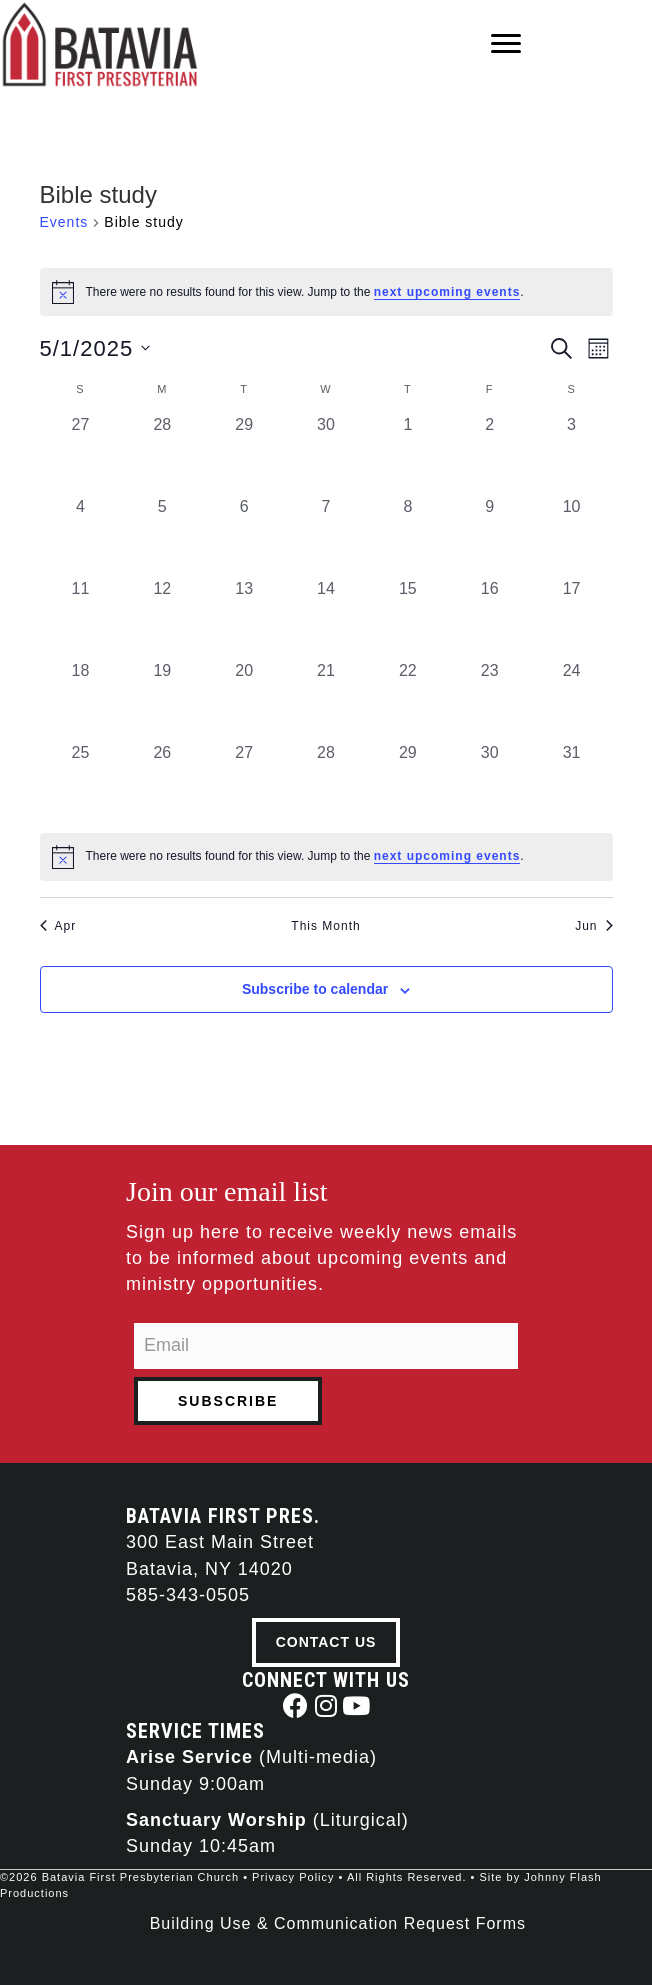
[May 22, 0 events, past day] (408, 700)
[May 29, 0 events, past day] (408, 782)
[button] (296, 1705)
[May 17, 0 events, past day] (572, 618)
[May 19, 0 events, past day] (162, 700)
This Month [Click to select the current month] (325, 926)
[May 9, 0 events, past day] (490, 536)
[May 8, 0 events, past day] (408, 536)
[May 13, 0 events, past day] (244, 618)
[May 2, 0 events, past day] (490, 454)
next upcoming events (447, 292)
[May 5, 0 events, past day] (162, 536)
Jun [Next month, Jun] (593, 926)
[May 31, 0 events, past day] (572, 782)
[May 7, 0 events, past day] (326, 536)
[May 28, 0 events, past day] (326, 782)
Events (64, 222)
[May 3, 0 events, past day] (572, 454)
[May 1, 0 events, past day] (408, 454)
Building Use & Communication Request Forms (338, 1923)
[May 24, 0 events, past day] (572, 700)
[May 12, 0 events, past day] (162, 618)
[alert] (326, 857)
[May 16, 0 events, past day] (490, 618)
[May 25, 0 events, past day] (81, 782)
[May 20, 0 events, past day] (244, 700)
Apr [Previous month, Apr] (58, 926)
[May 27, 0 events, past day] (244, 782)
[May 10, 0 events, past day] (572, 536)
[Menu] (506, 44)
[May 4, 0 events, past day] (81, 536)
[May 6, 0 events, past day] (244, 536)
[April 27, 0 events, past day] (81, 454)
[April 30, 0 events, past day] (326, 454)
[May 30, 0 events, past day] (490, 782)
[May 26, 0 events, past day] (162, 782)
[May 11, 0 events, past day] (81, 618)
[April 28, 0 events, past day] (162, 454)
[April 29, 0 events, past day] (244, 454)
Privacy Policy (293, 1877)
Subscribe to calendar (315, 989)
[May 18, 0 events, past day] (81, 700)
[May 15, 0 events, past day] (408, 618)
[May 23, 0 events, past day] (490, 700)
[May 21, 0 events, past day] (326, 700)
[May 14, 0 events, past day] (326, 618)
